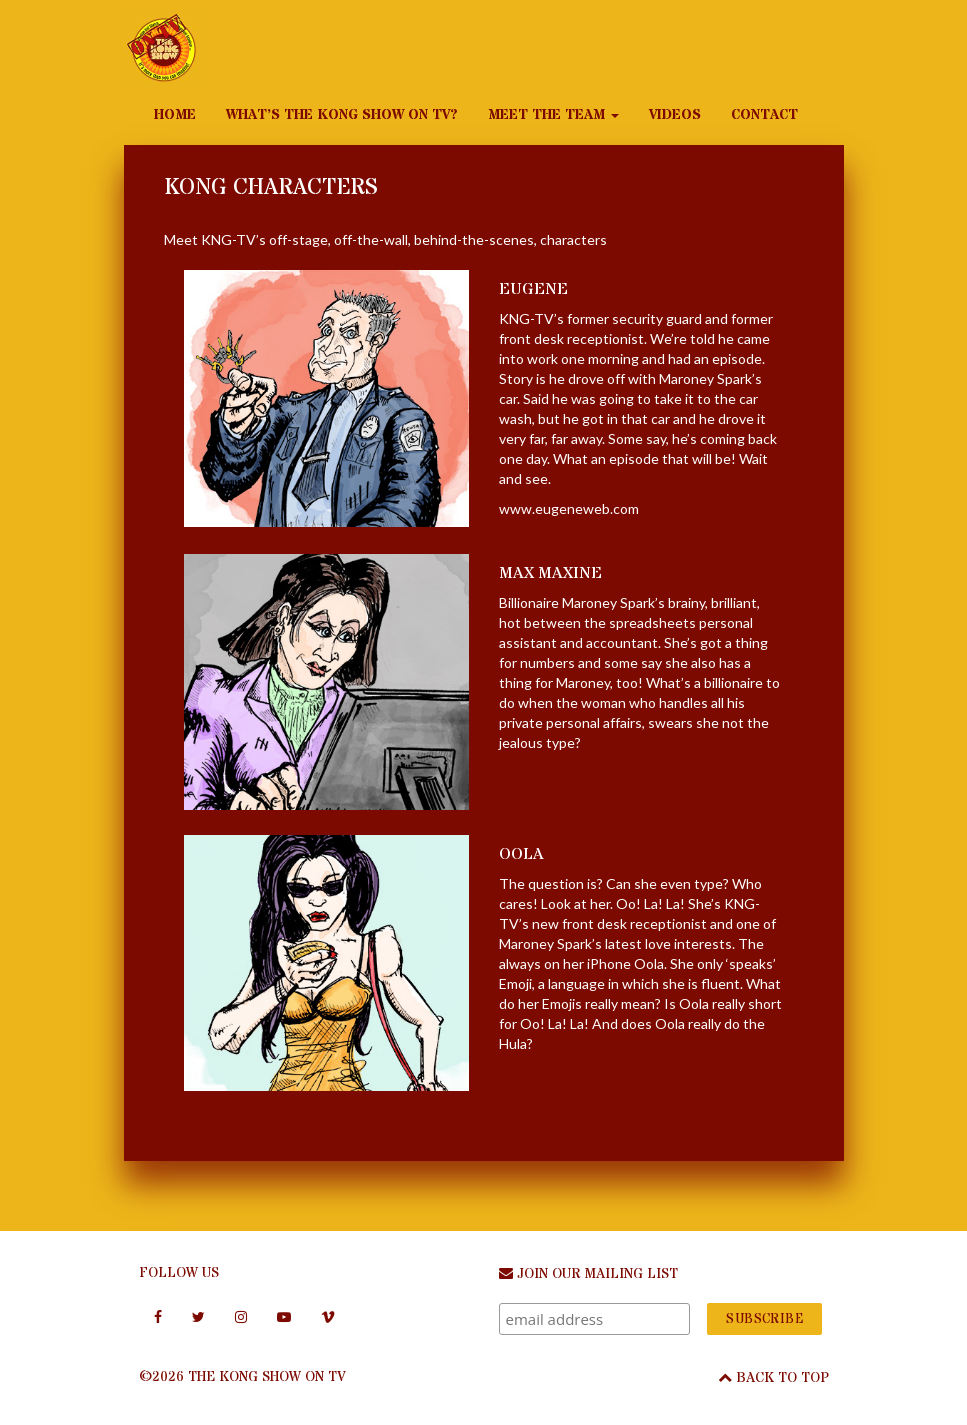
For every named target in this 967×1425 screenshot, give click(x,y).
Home (175, 115)
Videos (675, 115)
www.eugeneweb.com (569, 508)
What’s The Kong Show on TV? (342, 115)
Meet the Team (553, 115)
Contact (764, 115)
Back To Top (773, 1378)
